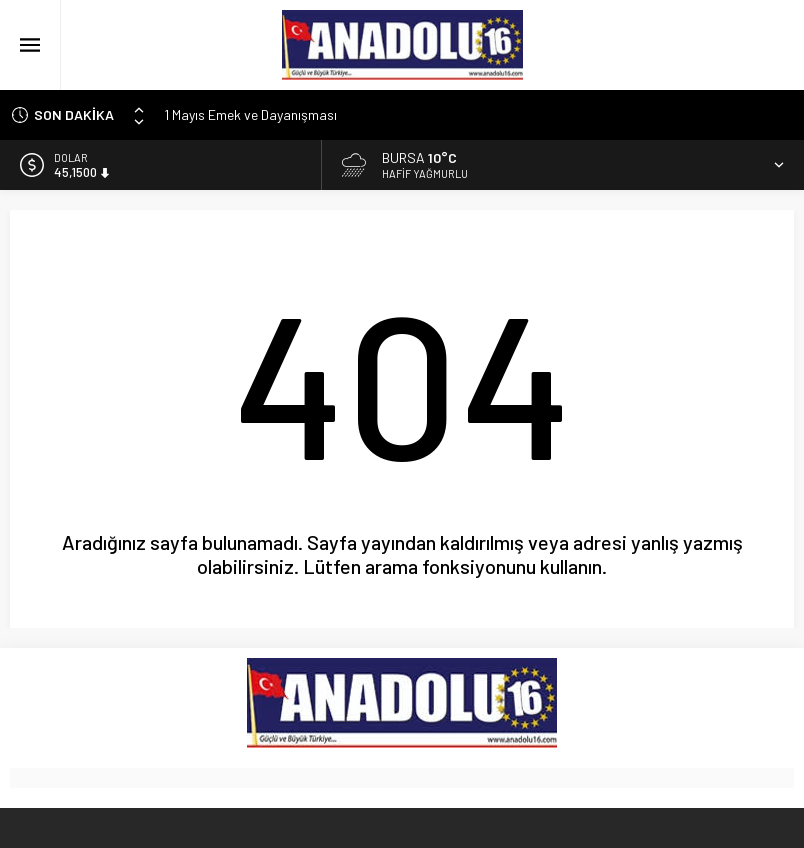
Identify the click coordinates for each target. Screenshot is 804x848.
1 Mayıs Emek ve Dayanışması (250, 114)
